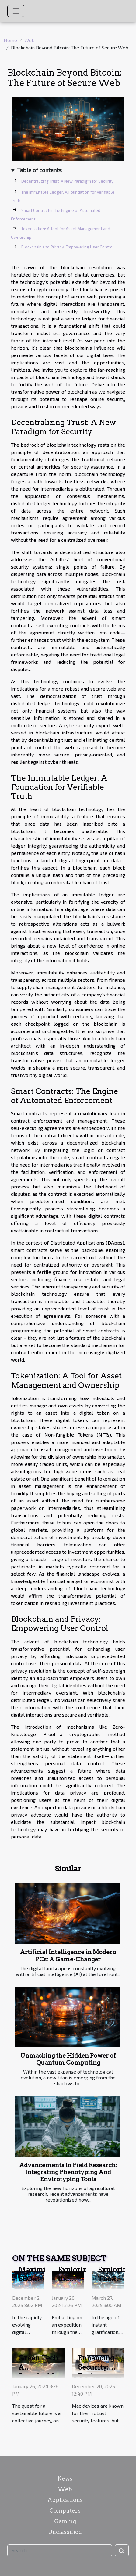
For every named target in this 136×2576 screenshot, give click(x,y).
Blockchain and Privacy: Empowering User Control (67, 247)
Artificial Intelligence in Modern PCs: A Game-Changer (68, 1956)
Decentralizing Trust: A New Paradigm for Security (67, 181)
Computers (65, 2510)
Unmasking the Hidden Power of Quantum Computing (68, 2059)
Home (10, 40)
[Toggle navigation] (15, 11)
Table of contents (39, 169)
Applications (65, 2500)
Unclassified (65, 2532)
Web (29, 40)
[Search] (59, 2550)
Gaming (65, 2521)
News (65, 2478)
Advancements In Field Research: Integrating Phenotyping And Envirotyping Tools (68, 2172)
